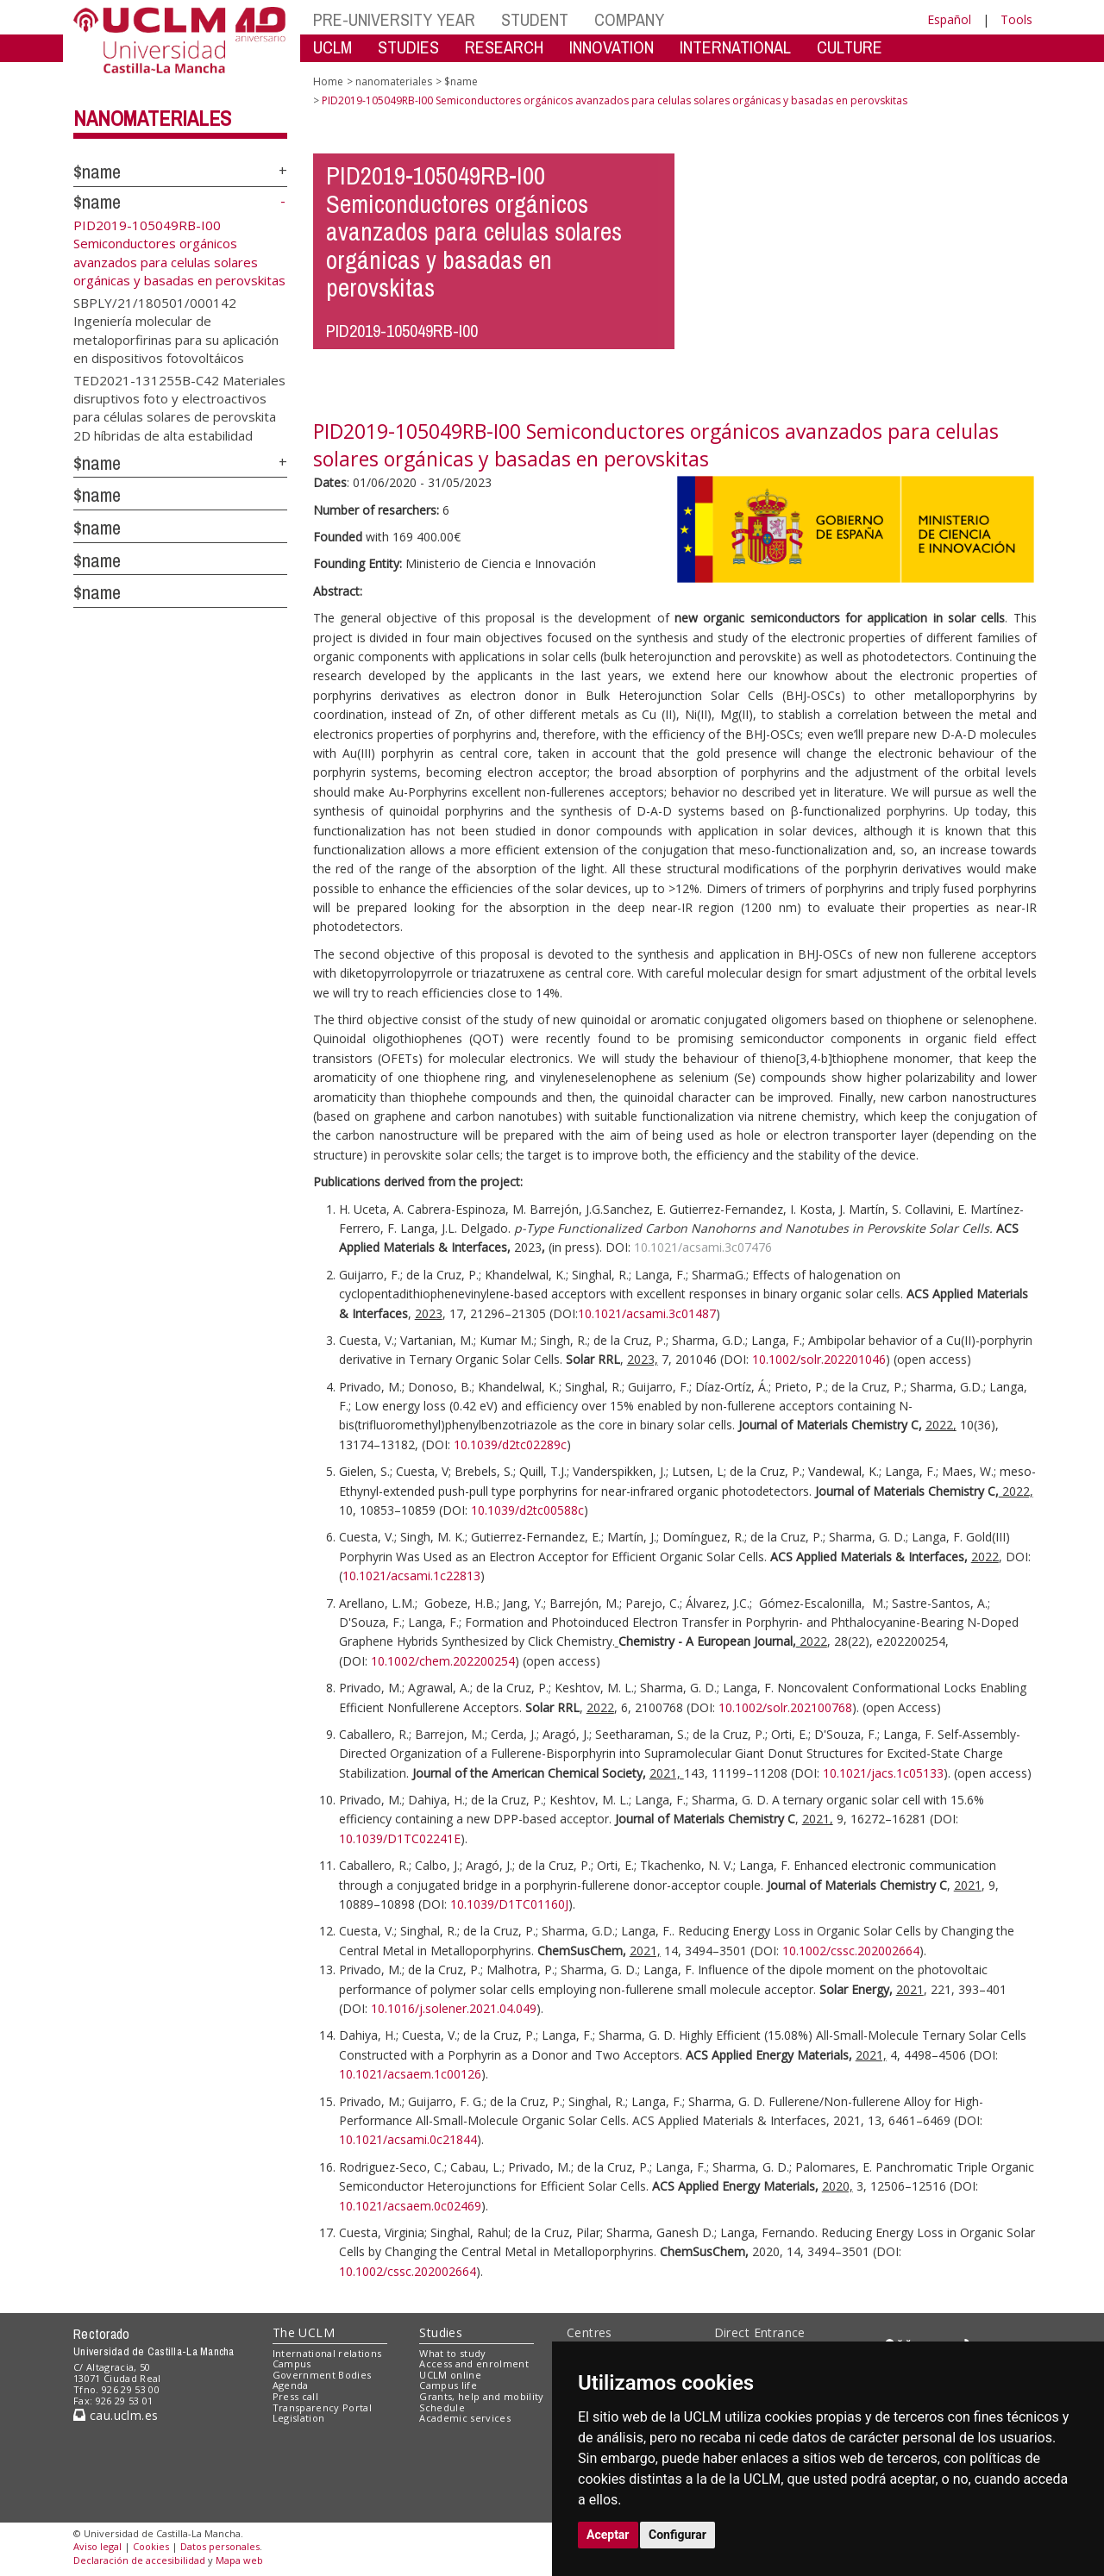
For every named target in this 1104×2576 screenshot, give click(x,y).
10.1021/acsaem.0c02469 (410, 2206)
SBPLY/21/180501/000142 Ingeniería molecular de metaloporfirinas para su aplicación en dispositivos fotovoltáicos (176, 329)
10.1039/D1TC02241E (400, 1838)
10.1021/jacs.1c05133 (883, 1773)
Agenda (291, 2385)
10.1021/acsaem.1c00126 (410, 2074)
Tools (1016, 19)
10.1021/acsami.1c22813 (411, 1575)
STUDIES (408, 47)
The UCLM (304, 2332)
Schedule (442, 2407)
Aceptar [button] (608, 2535)
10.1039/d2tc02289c (510, 1444)
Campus (292, 2363)
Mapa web (239, 2560)
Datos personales (220, 2546)
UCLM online (450, 2374)
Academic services (465, 2417)
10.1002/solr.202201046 (819, 1359)
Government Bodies (322, 2374)
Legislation (299, 2417)
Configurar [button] (677, 2535)
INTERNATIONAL (735, 47)
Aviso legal (97, 2546)
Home (328, 81)
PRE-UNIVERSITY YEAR (394, 19)
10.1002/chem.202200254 (443, 1661)
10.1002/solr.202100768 (785, 1707)
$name (97, 171)
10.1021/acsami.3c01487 (647, 1313)
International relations (327, 2353)
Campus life (448, 2385)
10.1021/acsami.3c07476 (703, 1247)
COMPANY (629, 19)
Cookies (151, 2546)
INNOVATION (611, 47)
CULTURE (849, 47)
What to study (452, 2353)
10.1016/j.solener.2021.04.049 (453, 2008)
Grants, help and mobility (481, 2396)
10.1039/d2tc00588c (527, 1510)
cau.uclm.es (115, 2415)
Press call (295, 2396)
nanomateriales (152, 118)
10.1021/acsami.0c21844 (408, 2139)
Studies (440, 2332)
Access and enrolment (474, 2363)
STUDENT (534, 19)
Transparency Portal (322, 2407)
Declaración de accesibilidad (139, 2560)
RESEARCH (504, 47)
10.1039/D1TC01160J (509, 1904)
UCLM (332, 47)
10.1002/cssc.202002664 (850, 1950)
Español (949, 19)
